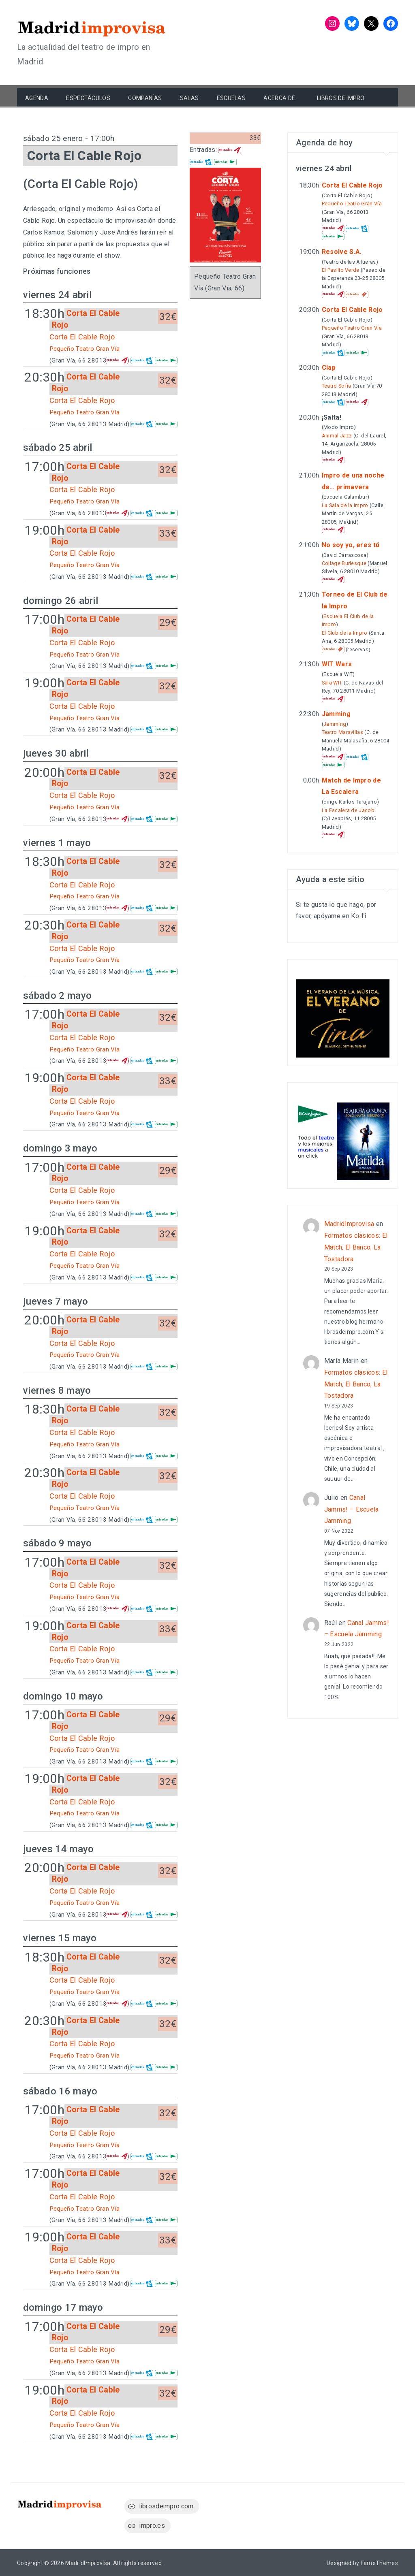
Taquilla (357, 294)
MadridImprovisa (349, 1224)
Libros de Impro (341, 98)
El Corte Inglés (166, 360)
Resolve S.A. (342, 252)
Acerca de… (281, 98)
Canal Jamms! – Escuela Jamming (351, 1509)
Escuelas (231, 98)
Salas (189, 98)
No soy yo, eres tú (351, 545)
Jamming (336, 714)
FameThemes (379, 2563)
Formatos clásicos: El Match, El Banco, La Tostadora (356, 1247)
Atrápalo (117, 360)
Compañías (145, 98)
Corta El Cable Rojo (82, 337)
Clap (329, 367)
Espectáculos (88, 98)
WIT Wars (337, 664)
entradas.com (141, 360)
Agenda (36, 98)
